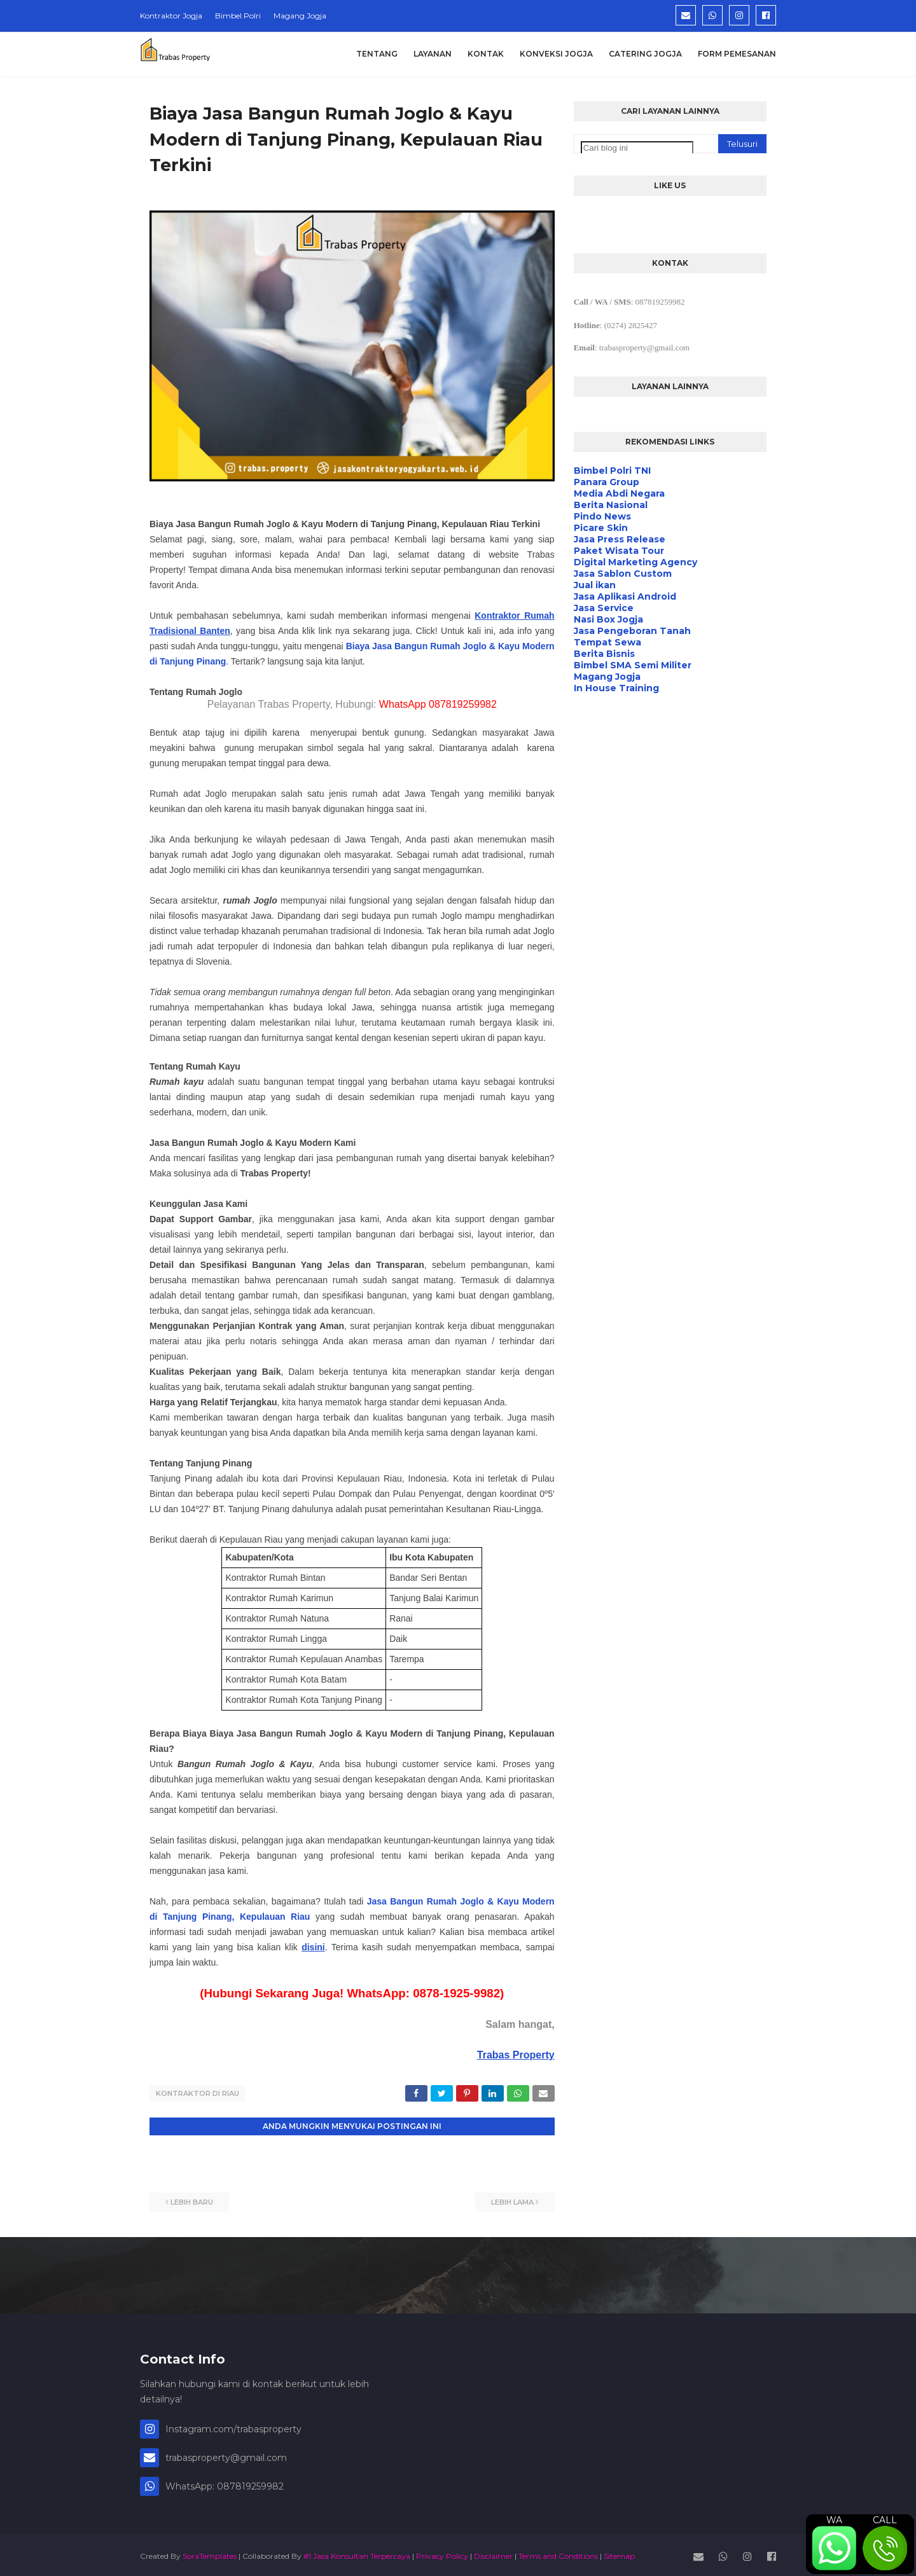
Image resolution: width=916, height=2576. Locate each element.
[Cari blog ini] (637, 148)
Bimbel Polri (238, 15)
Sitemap (619, 2553)
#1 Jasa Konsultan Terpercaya (356, 2553)
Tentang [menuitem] (377, 54)
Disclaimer (493, 2553)
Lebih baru (191, 2198)
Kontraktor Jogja (171, 15)
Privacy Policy (442, 2553)
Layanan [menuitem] (432, 54)
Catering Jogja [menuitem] (645, 54)
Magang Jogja (300, 15)
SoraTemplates (210, 2553)
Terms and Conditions (558, 2553)
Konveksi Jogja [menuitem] (556, 54)
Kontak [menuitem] (486, 54)
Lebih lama (512, 2198)
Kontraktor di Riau (197, 2093)
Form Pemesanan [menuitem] (737, 54)
